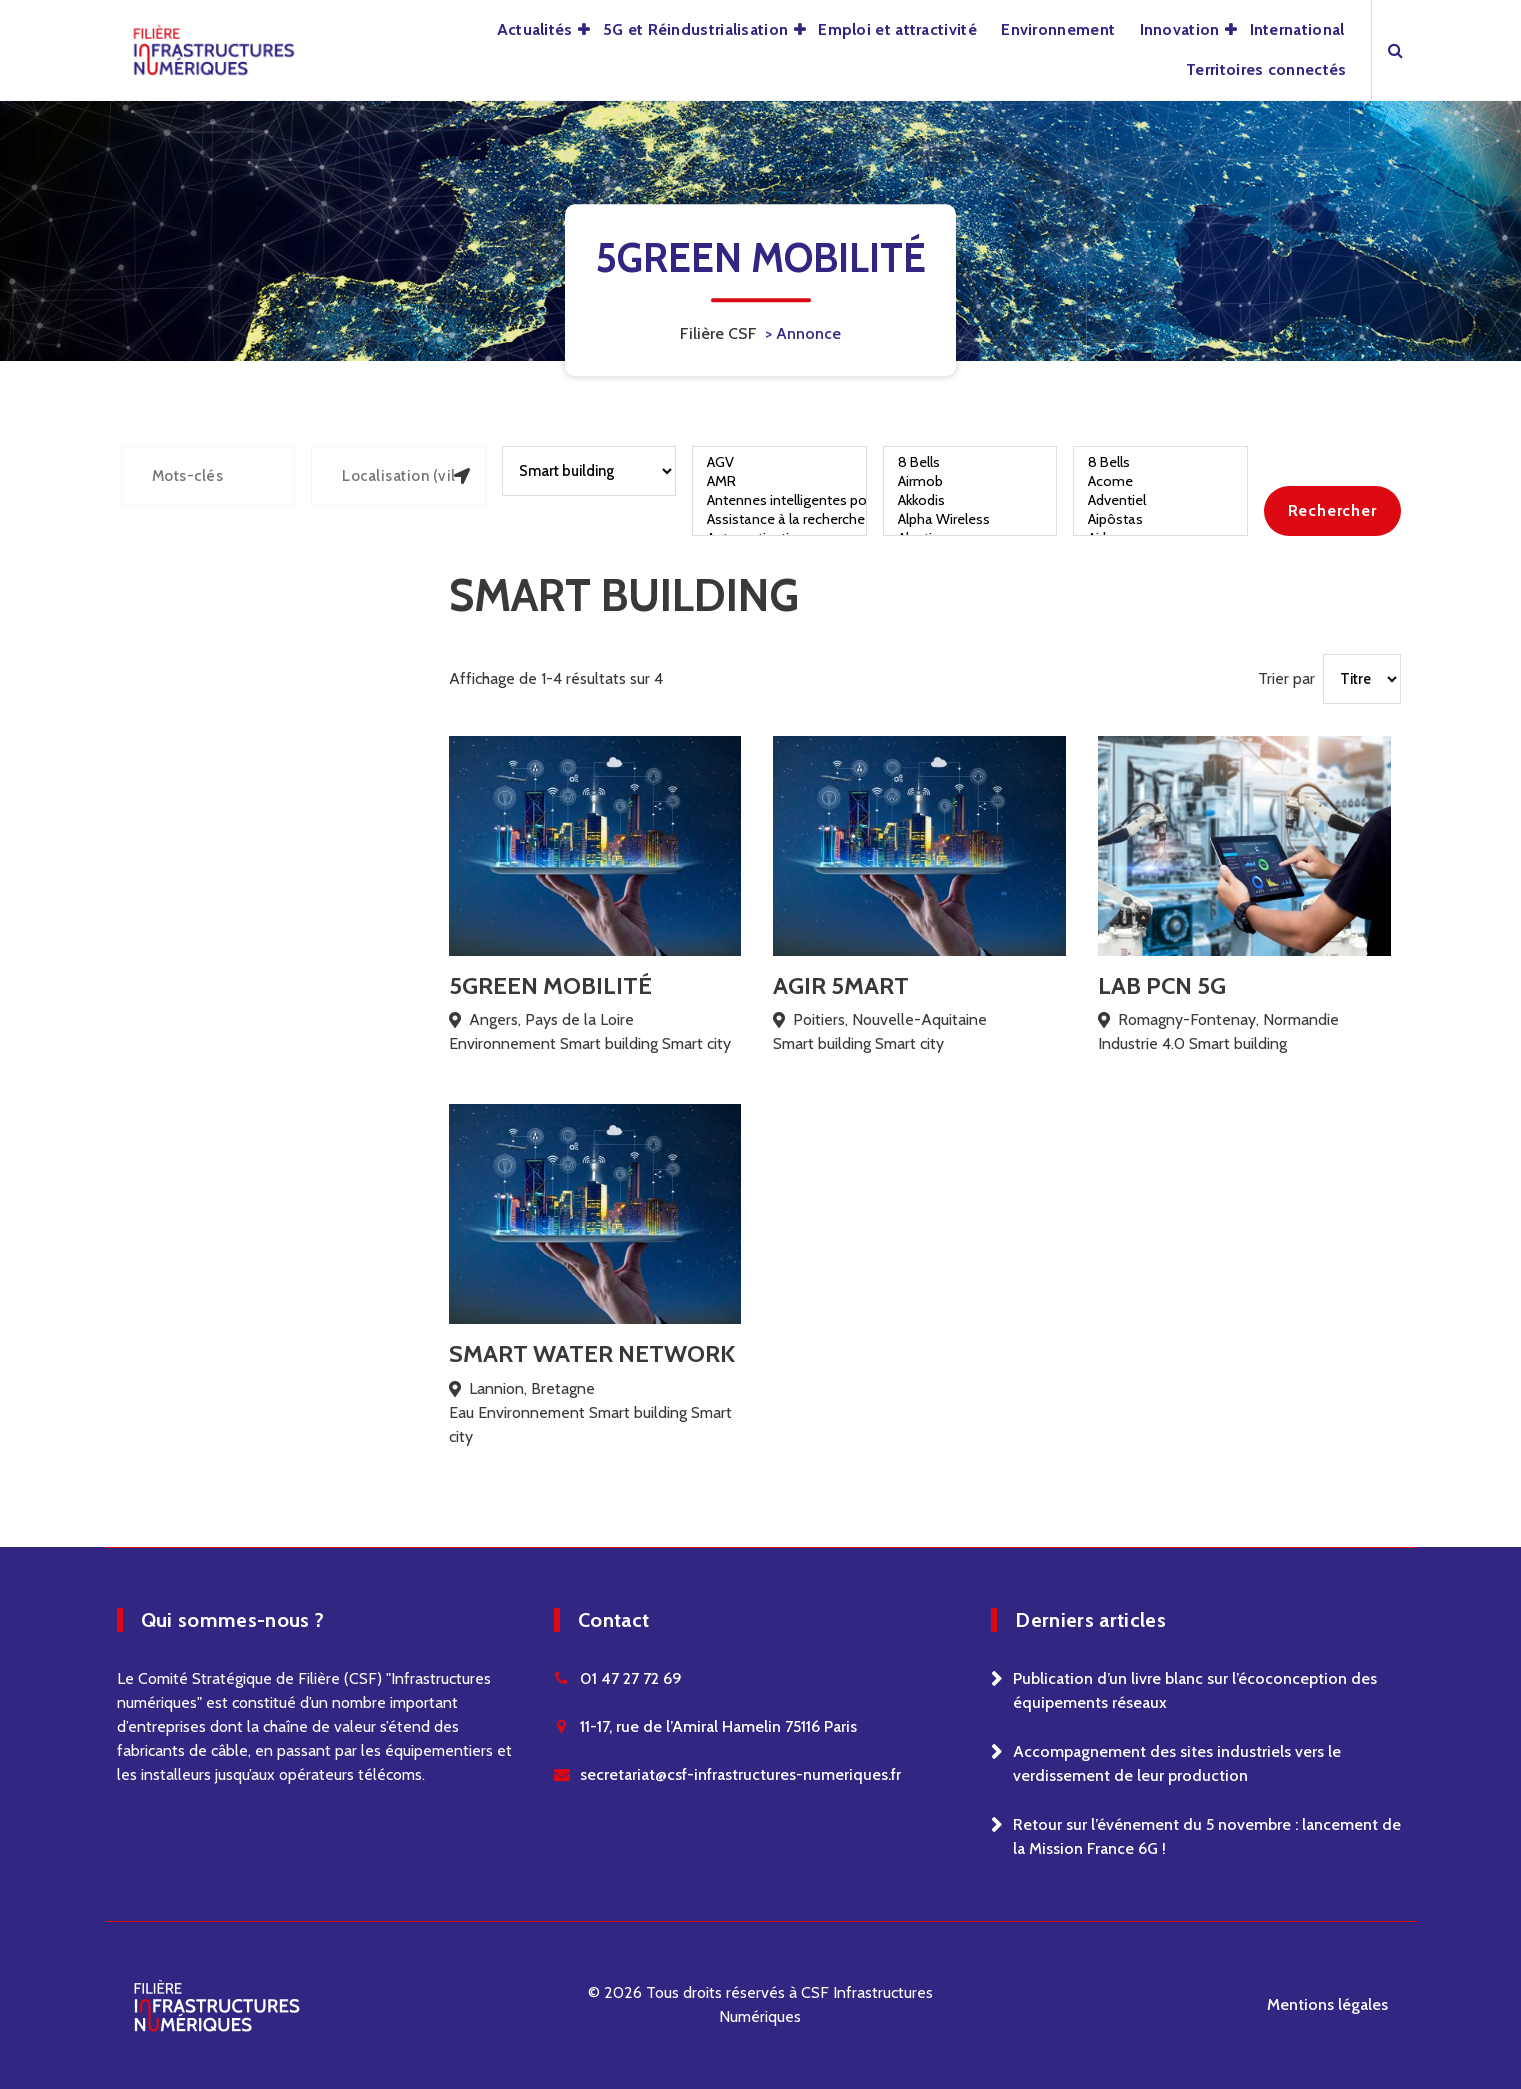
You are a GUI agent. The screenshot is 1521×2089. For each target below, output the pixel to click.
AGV (779, 462)
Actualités (535, 29)
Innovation (1180, 29)
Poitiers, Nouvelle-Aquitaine (890, 1019)
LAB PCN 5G (1162, 985)
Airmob (970, 481)
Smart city (696, 1043)
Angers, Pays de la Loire (551, 1019)
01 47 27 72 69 (631, 1678)
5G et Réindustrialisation (696, 29)
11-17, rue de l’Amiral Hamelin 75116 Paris (718, 1726)
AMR (779, 481)
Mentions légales (1327, 2004)
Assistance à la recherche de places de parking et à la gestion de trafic (779, 519)
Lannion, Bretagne (532, 1388)
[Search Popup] (1395, 50)
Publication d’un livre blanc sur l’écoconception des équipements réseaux (1195, 1690)
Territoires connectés (1266, 69)
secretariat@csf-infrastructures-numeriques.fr (740, 1774)
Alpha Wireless (970, 519)
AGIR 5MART (841, 985)
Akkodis (970, 500)
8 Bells (970, 462)
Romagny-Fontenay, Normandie (1228, 1019)
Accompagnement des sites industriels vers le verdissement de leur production (1177, 1763)
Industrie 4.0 (1141, 1043)
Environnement (1058, 29)
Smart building (609, 1043)
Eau (461, 1412)
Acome (1160, 481)
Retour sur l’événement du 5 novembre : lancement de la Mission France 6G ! (1207, 1836)
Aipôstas (1160, 519)
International (1297, 29)
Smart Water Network (592, 1353)
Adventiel (1160, 500)
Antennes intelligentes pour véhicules (779, 500)
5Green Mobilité (550, 985)
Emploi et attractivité (897, 29)
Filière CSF (718, 333)
